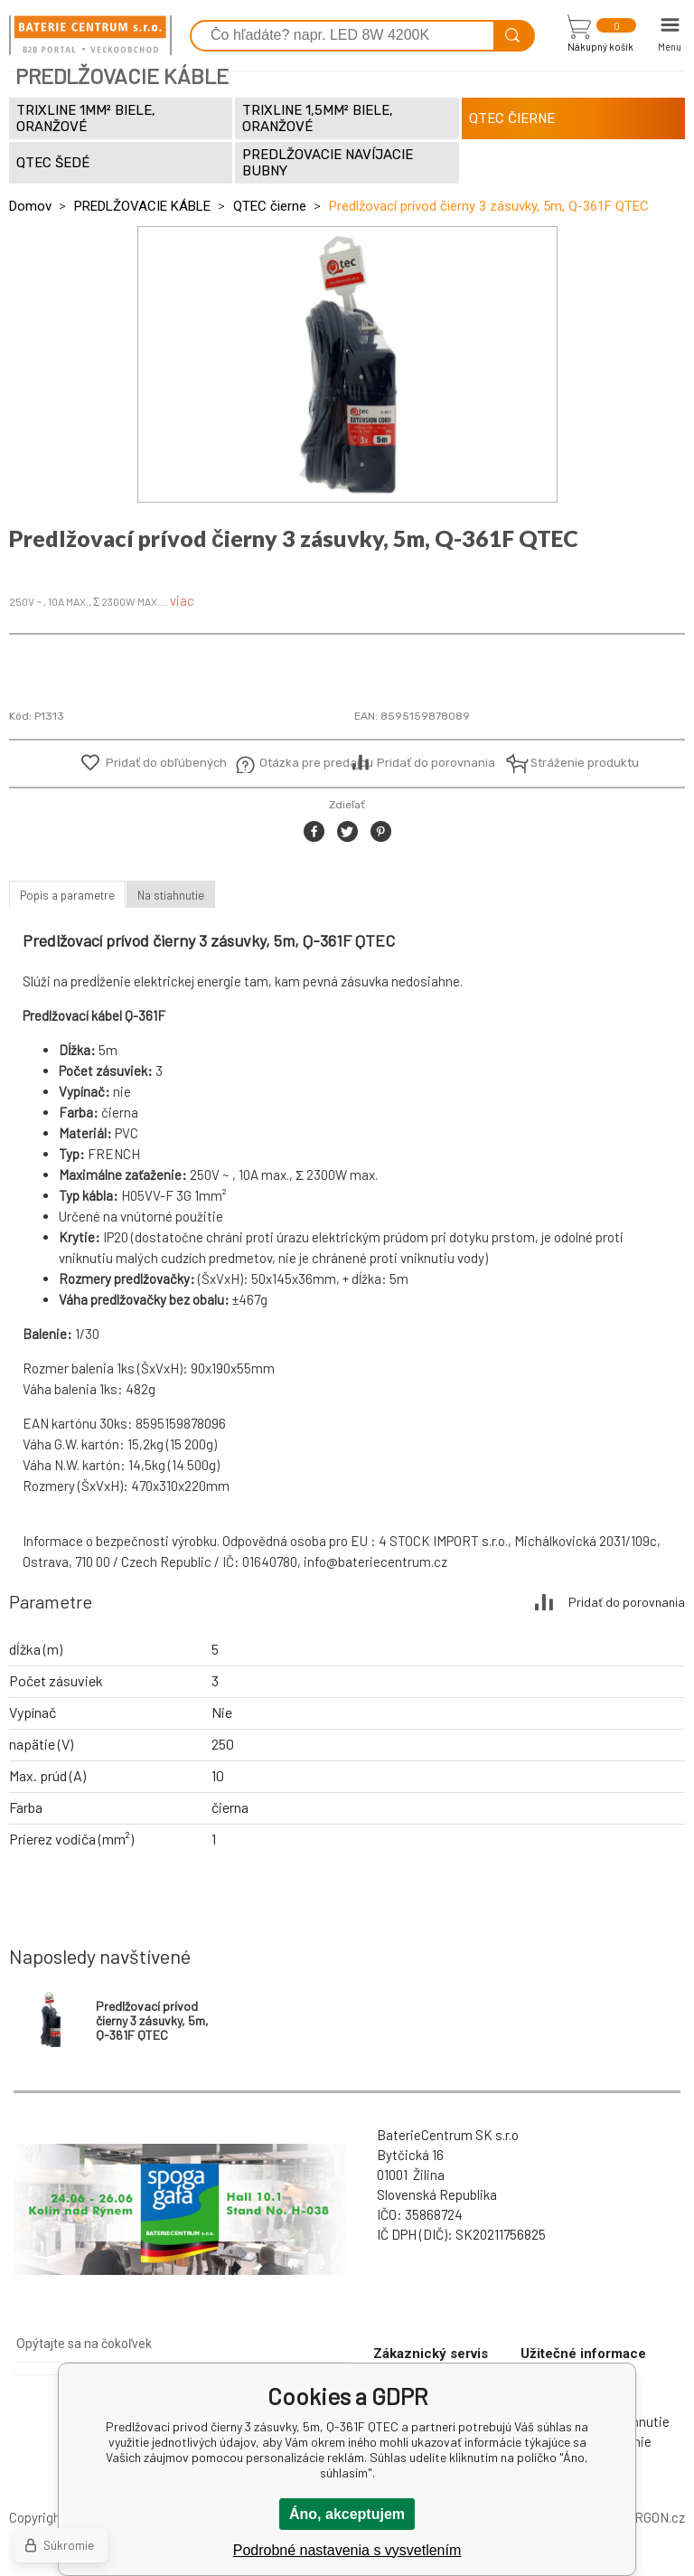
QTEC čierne (269, 206)
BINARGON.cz (645, 2517)
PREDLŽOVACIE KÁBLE (142, 206)
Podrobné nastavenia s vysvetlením (347, 2550)
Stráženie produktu (574, 762)
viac (182, 600)
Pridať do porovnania (436, 762)
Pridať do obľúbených (166, 762)
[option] (347, 364)
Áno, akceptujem (347, 2514)
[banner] (90, 35)
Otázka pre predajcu (303, 762)
